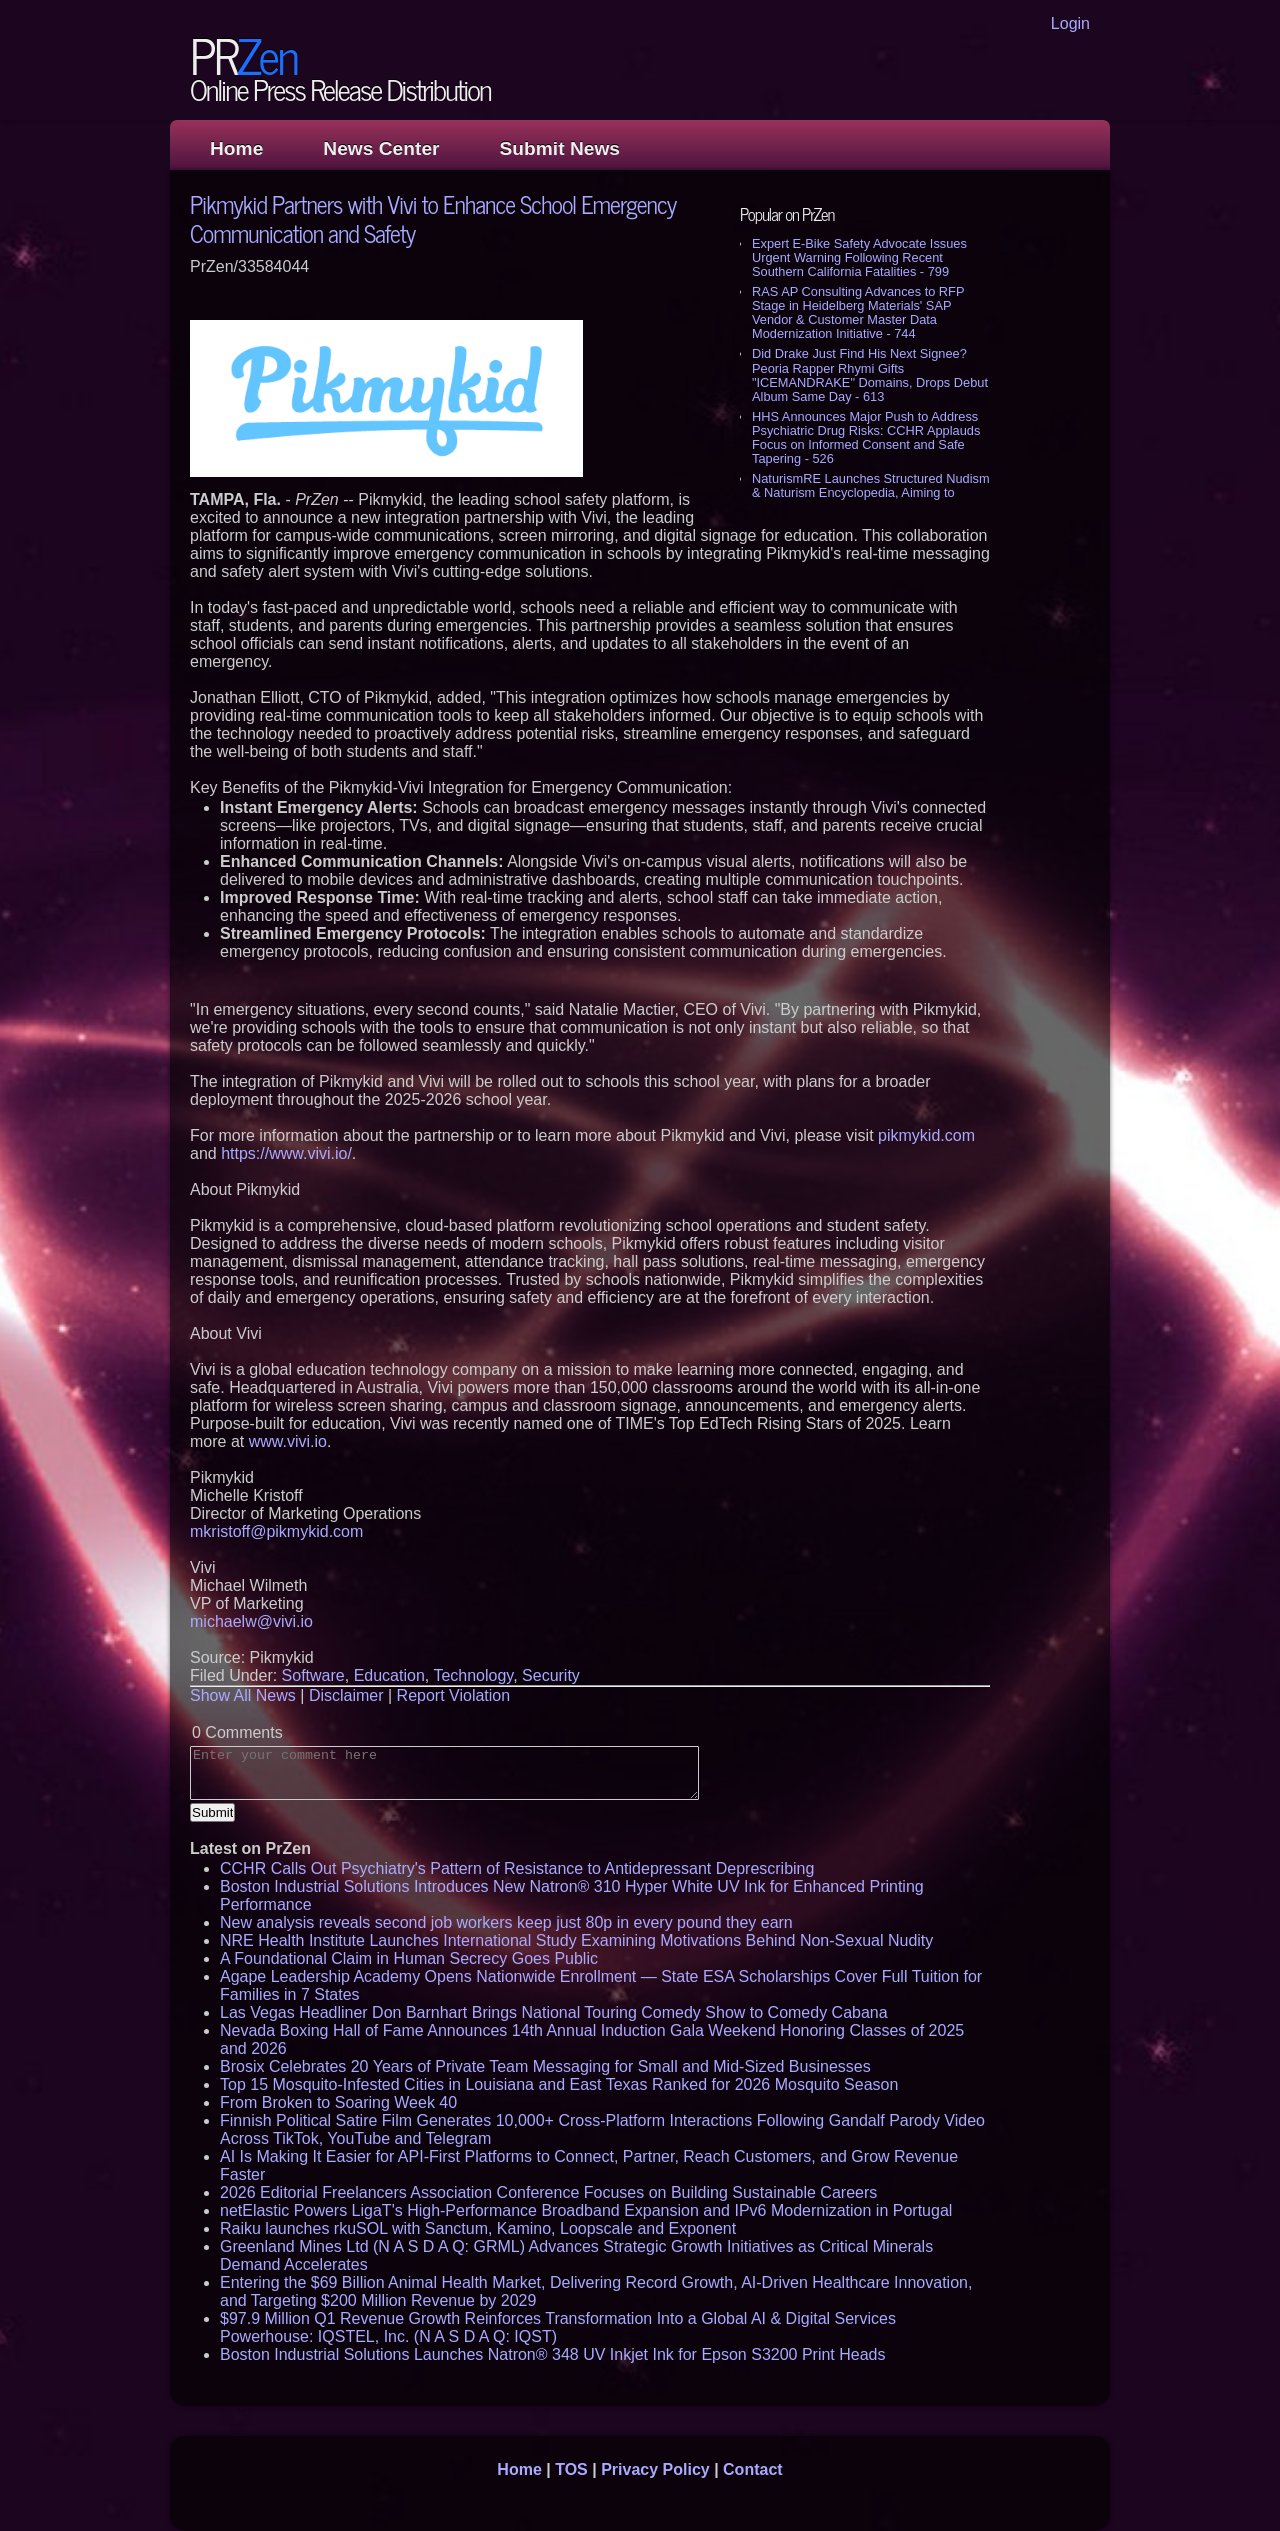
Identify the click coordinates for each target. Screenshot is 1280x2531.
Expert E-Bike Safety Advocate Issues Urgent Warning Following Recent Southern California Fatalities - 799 (859, 257)
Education (389, 1675)
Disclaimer (346, 1695)
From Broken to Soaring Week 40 (338, 2102)
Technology (473, 1675)
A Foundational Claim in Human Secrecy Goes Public (409, 1958)
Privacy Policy (655, 2469)
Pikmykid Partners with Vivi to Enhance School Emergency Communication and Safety (433, 218)
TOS (571, 2469)
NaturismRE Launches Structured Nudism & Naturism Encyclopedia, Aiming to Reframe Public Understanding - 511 (871, 492)
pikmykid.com (926, 1135)
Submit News (560, 148)
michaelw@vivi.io (251, 1621)
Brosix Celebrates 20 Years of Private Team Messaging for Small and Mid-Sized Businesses (545, 2066)
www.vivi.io (288, 1441)
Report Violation (454, 1695)
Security (551, 1675)
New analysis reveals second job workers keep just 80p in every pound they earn (506, 1922)
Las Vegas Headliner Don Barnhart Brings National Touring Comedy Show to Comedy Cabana (554, 2012)
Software (313, 1675)
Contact (753, 2469)
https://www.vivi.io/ (286, 1153)
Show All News (243, 1695)
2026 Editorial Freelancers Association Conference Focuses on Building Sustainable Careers (548, 2192)
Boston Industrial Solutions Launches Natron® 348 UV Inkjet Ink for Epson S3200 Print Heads (553, 2354)
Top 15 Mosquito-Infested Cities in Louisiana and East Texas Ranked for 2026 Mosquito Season (559, 2084)
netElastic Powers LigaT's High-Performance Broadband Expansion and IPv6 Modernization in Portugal (586, 2210)
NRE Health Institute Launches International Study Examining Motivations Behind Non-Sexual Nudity (576, 1940)
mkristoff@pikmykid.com (276, 1531)
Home (236, 148)
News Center (381, 148)
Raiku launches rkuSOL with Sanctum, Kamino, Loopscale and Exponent (478, 2228)
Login (1070, 23)
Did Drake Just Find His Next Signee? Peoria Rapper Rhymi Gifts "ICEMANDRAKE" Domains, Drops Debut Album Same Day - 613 (870, 374)
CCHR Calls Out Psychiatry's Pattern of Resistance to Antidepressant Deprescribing (517, 1868)
